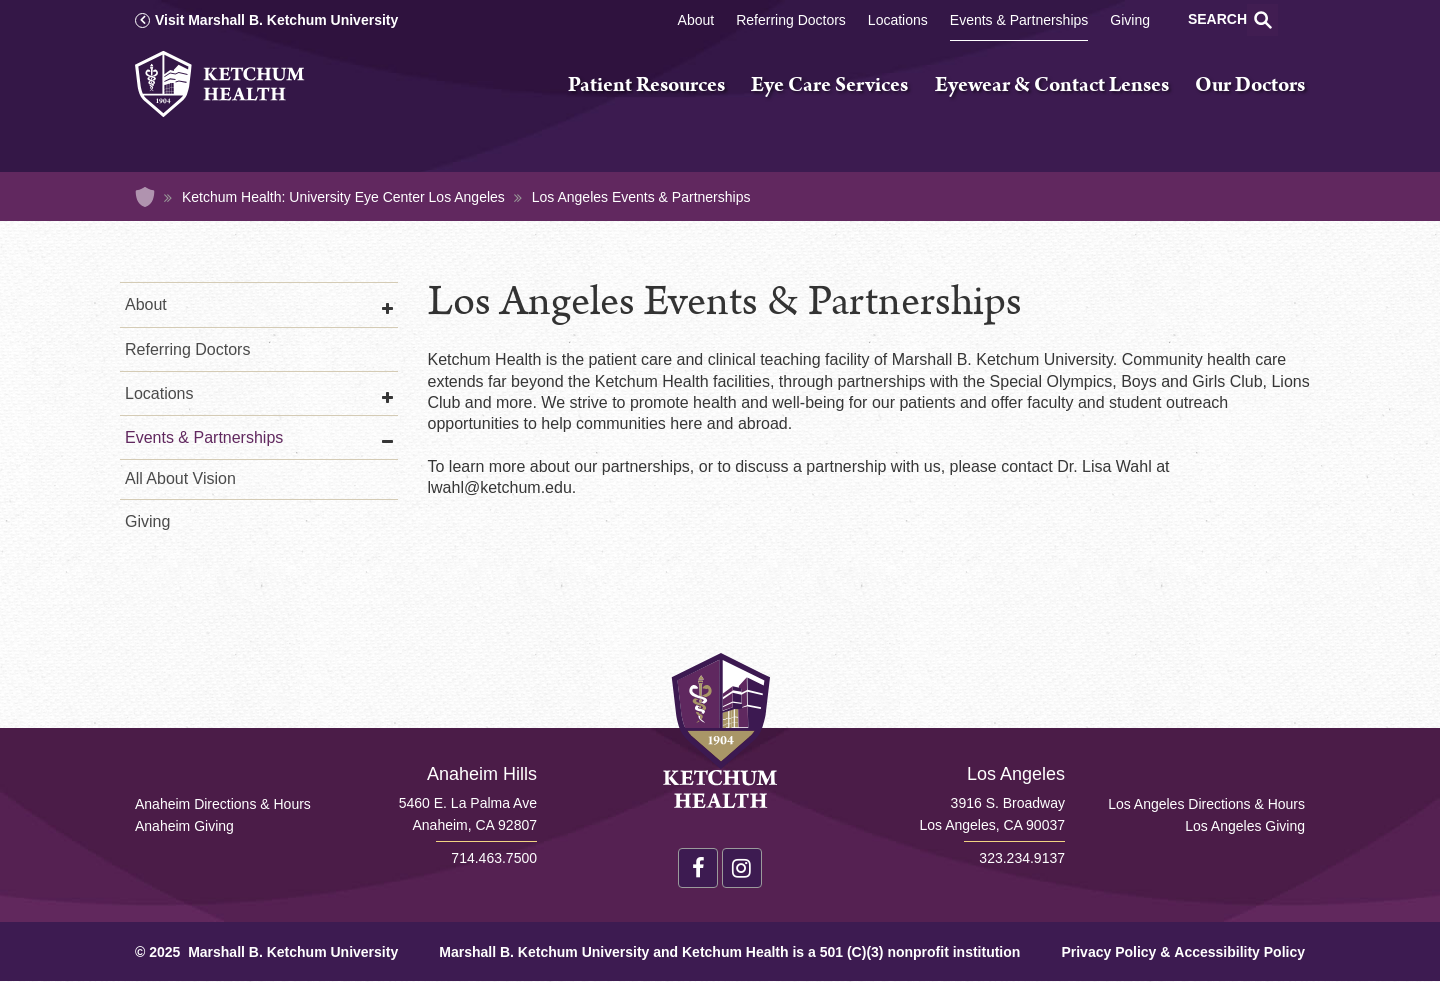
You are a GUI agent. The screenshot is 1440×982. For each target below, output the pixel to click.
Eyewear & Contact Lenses (1052, 86)
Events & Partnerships (1019, 20)
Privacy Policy (1108, 952)
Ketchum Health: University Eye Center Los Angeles (343, 197)
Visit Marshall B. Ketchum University (276, 20)
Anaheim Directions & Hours (223, 804)
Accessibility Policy (1239, 952)
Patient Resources (646, 86)
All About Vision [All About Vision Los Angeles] (180, 478)
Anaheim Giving (184, 826)
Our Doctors (1250, 86)
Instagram (742, 868)
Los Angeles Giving (1245, 826)
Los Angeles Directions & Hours (1206, 804)
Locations (898, 20)
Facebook (698, 868)
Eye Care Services (829, 86)
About (696, 20)
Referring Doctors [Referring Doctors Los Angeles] (791, 20)
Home (145, 197)
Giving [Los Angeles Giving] (1130, 20)
